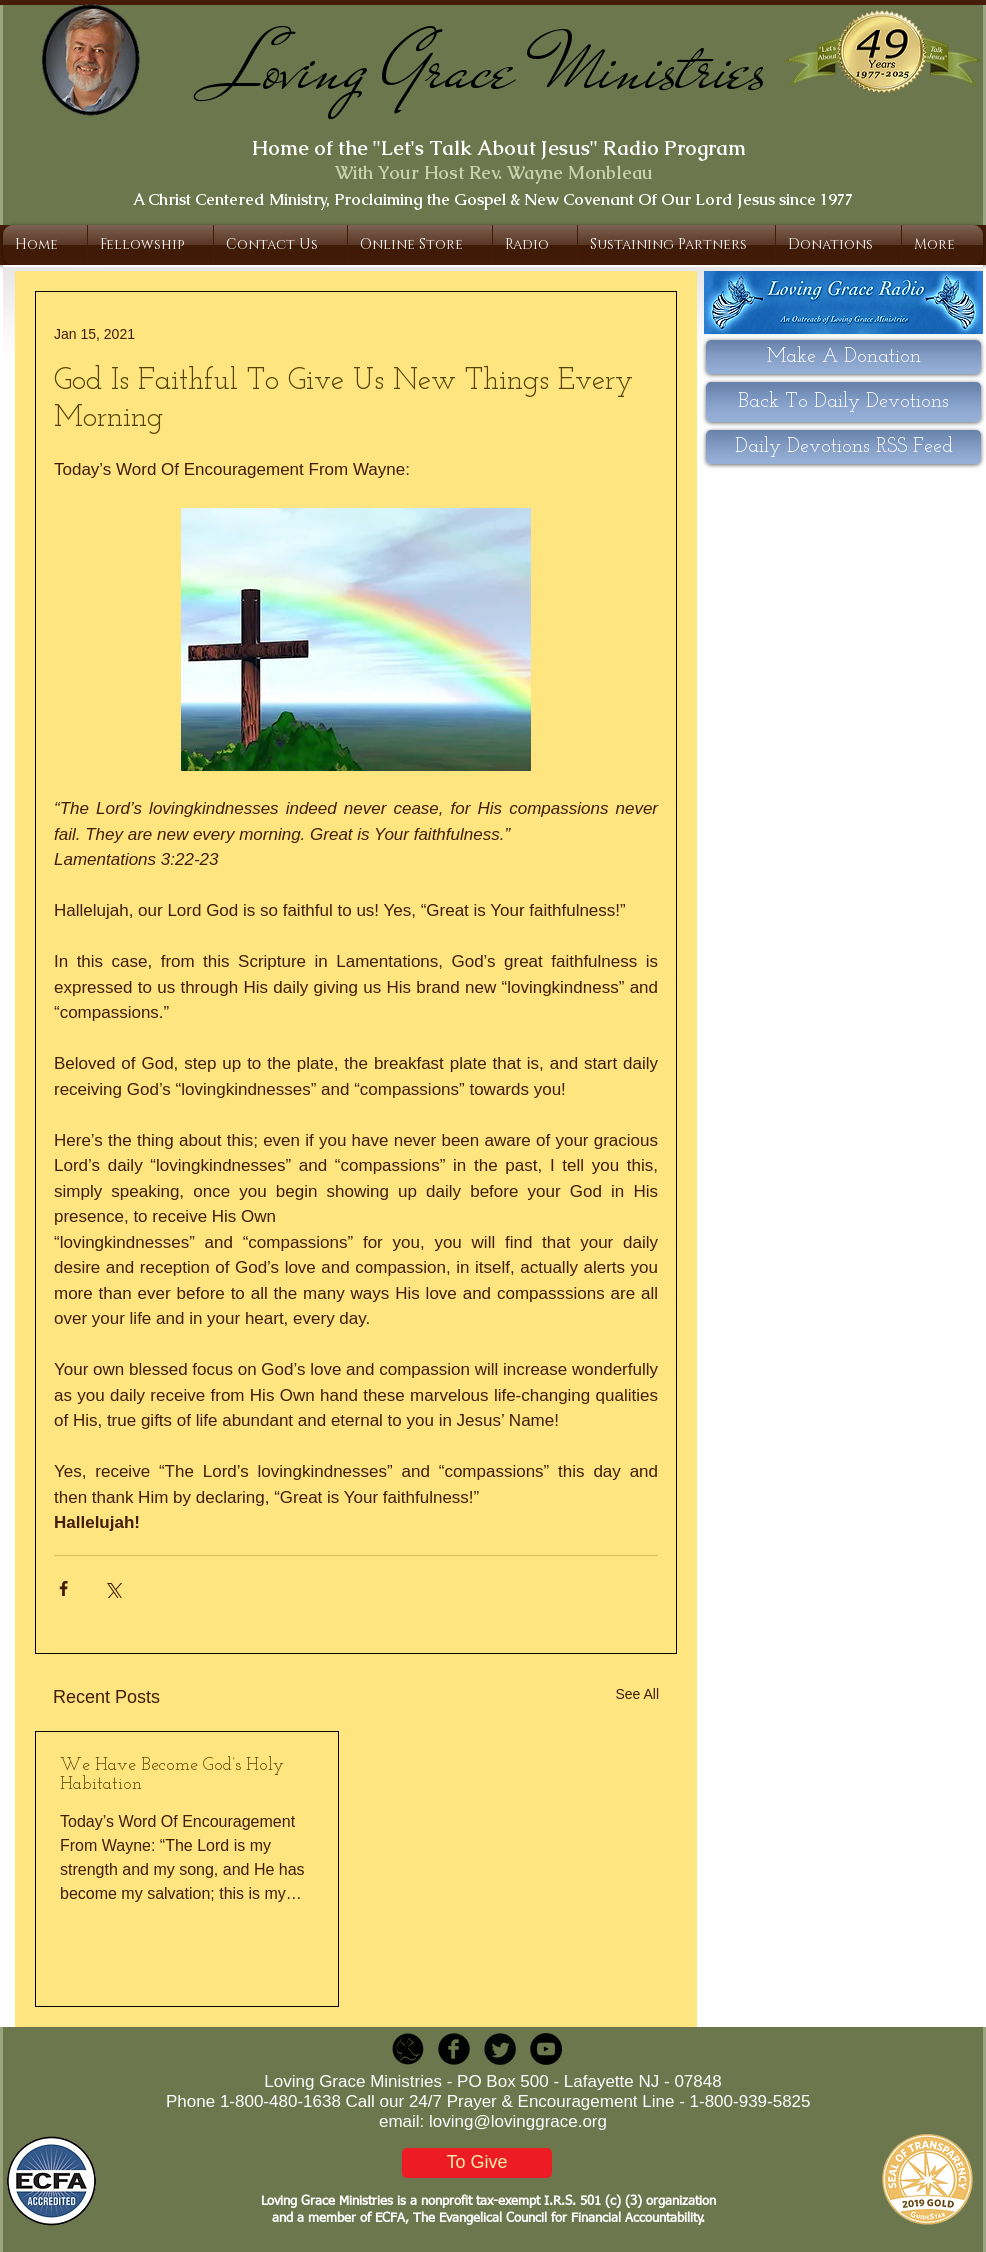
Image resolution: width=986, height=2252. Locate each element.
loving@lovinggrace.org (518, 2121)
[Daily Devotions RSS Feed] (843, 447)
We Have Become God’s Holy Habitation (172, 1775)
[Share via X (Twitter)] (112, 1588)
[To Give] (477, 2163)
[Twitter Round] (500, 2049)
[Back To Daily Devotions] (843, 402)
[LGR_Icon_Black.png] (408, 2049)
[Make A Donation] (843, 357)
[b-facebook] (454, 2049)
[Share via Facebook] (63, 1588)
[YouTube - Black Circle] (546, 2049)
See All (637, 1694)
